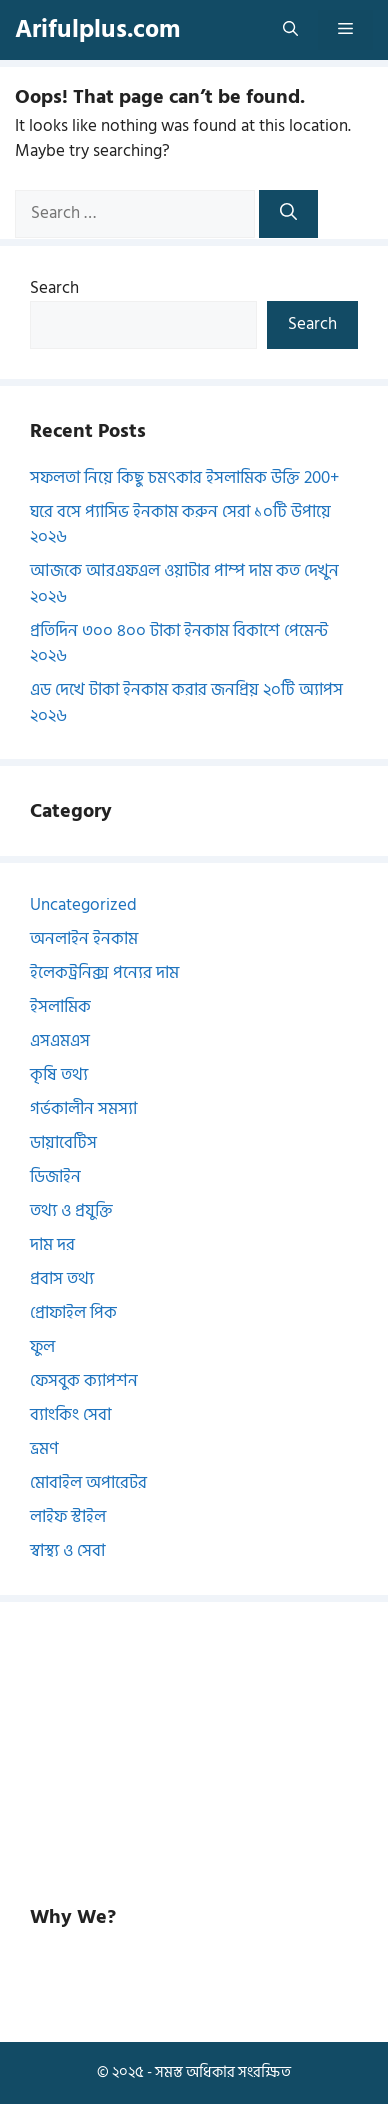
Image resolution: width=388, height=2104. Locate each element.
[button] (290, 30)
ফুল (42, 1347)
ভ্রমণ (44, 1449)
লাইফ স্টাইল (68, 1517)
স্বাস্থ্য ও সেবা (67, 1551)
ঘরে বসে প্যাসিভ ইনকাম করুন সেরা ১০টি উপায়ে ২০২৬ (180, 525)
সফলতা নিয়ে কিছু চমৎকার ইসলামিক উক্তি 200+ (184, 478)
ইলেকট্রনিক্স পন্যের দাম (104, 973)
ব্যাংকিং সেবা (70, 1415)
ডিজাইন (55, 1177)
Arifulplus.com (97, 29)
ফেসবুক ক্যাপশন (84, 1381)
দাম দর (52, 1245)
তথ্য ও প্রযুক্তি (71, 1211)
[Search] (288, 214)
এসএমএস (60, 1041)
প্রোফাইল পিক (73, 1313)
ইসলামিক (60, 1007)
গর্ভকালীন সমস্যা (83, 1109)
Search (54, 288)
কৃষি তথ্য (59, 1075)
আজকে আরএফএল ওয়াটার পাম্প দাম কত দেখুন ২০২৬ (184, 584)
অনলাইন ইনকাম (84, 939)
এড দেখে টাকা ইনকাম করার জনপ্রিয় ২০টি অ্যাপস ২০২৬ (186, 703)
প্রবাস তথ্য (62, 1279)
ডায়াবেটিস (63, 1143)
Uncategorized (83, 905)
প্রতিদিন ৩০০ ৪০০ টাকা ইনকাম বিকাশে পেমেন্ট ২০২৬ (179, 644)
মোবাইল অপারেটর (88, 1483)
